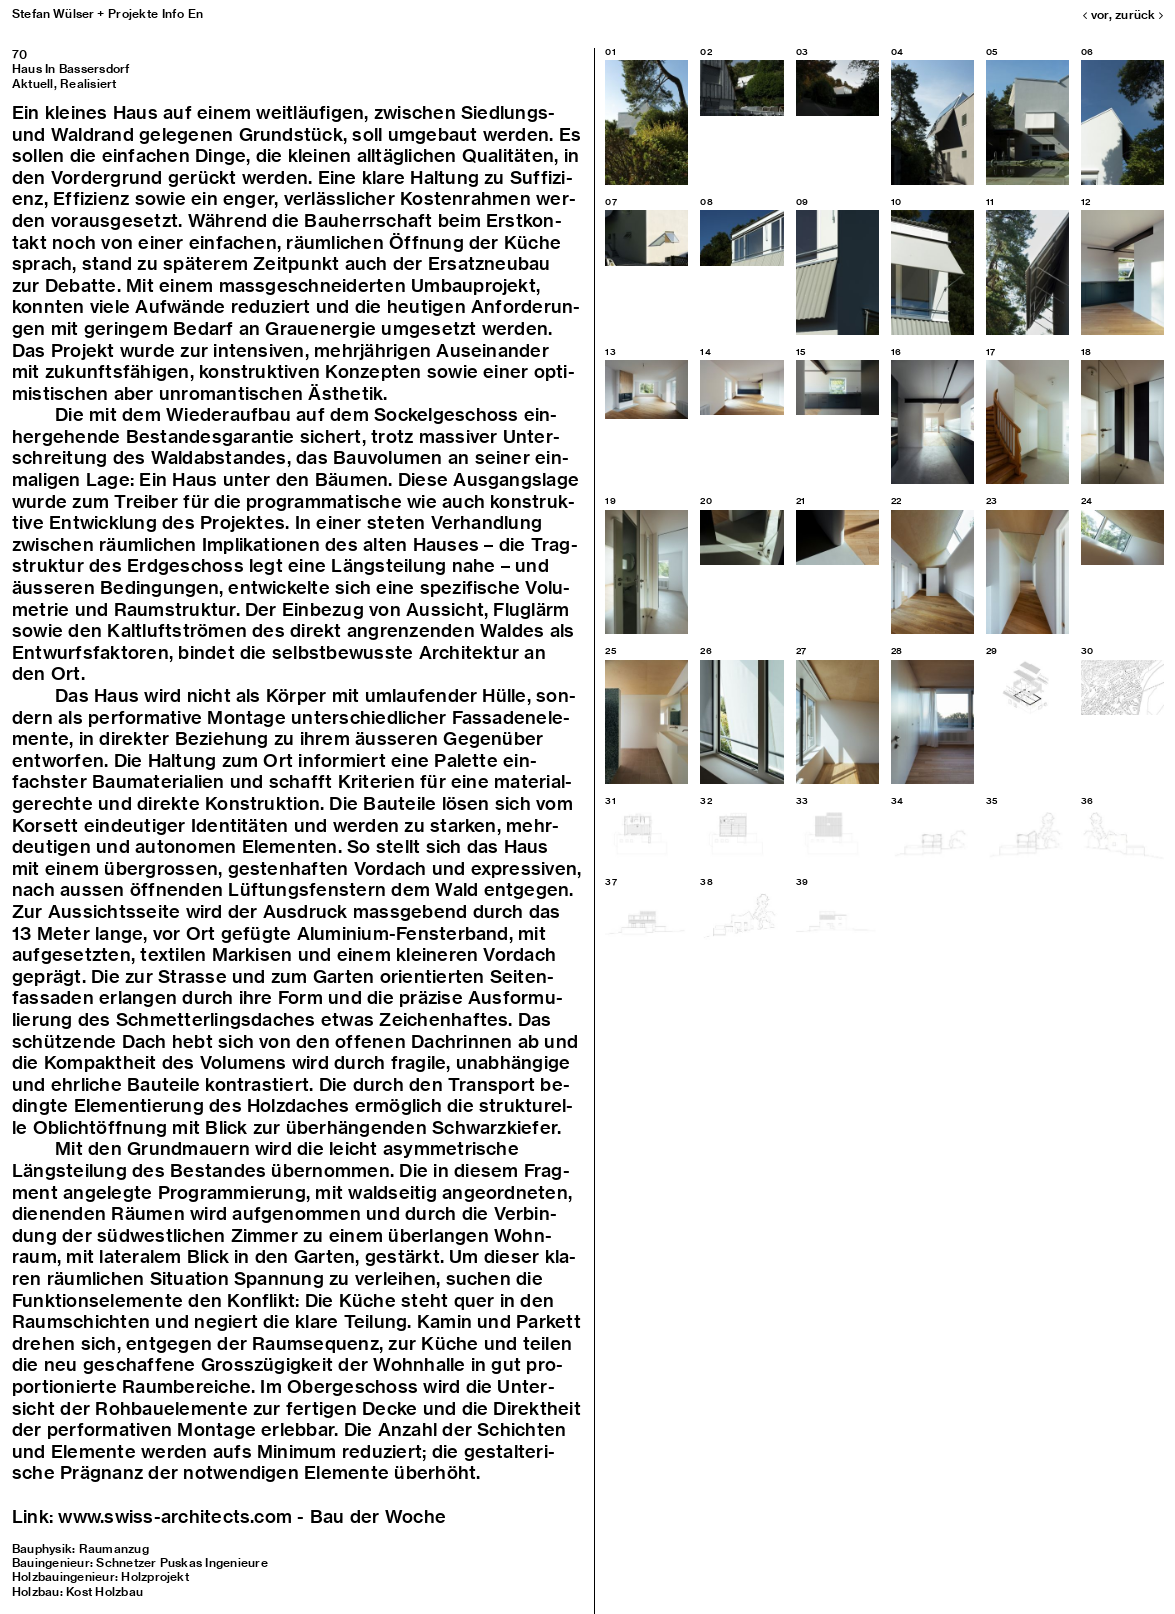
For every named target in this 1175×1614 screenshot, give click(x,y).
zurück (1139, 14)
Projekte (133, 13)
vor (1095, 14)
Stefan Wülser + (58, 13)
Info (173, 13)
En (195, 13)
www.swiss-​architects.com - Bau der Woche (252, 1516)
